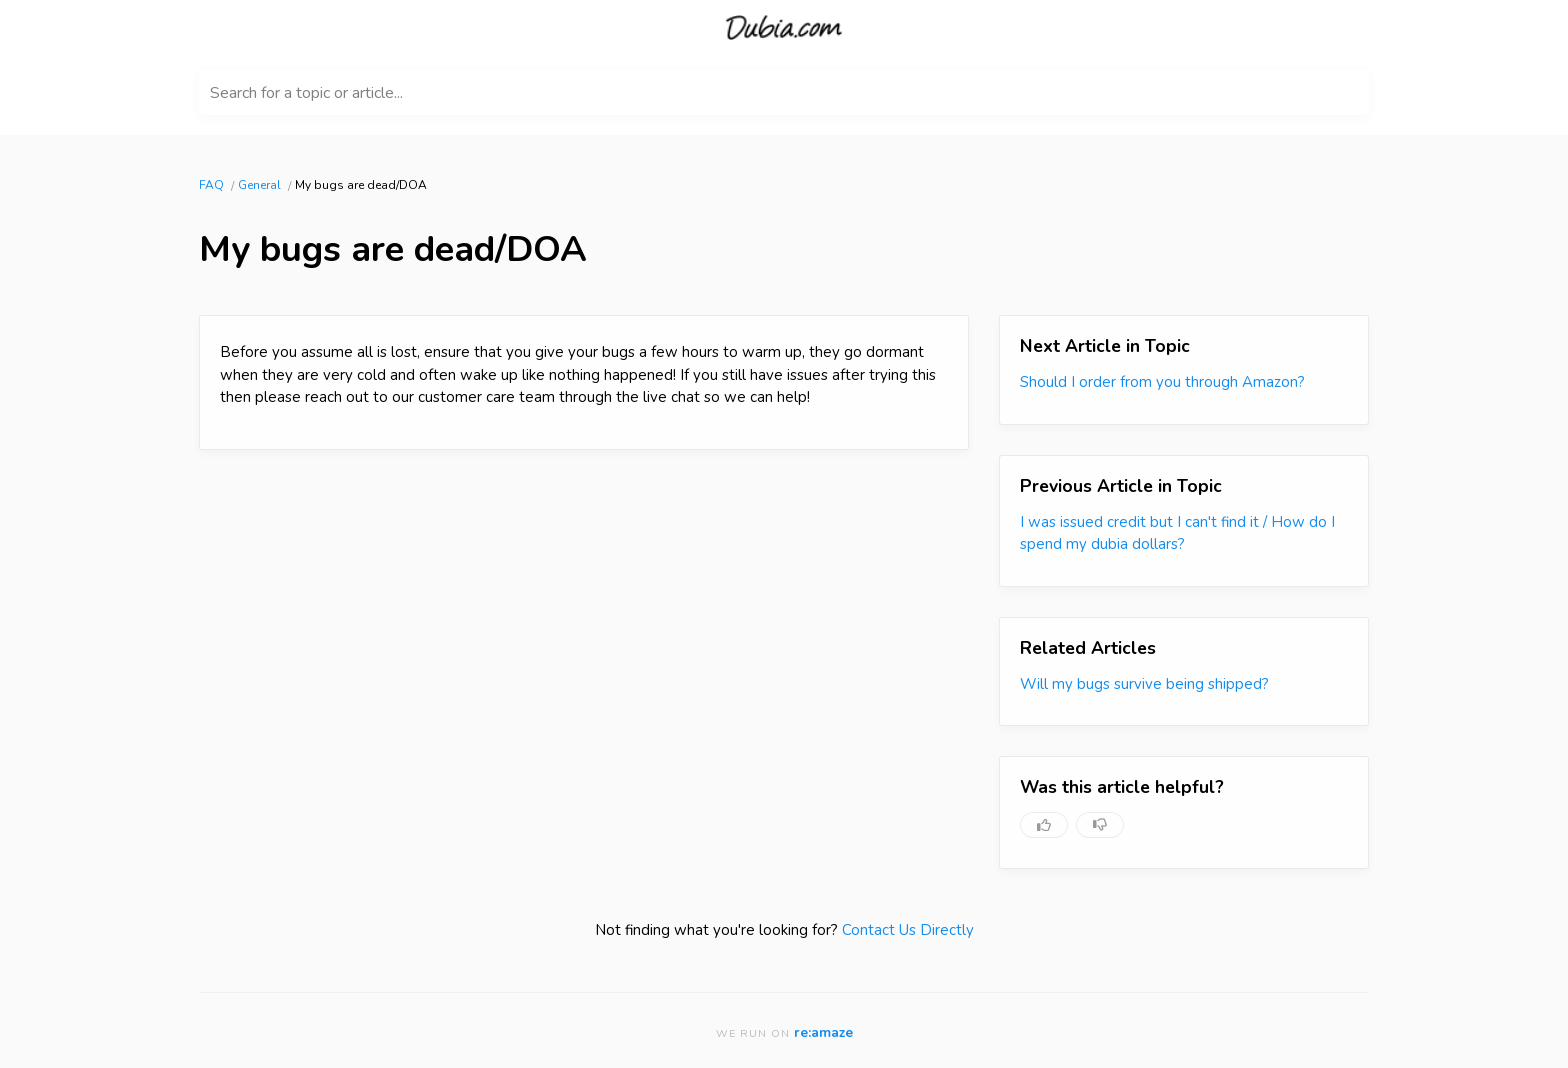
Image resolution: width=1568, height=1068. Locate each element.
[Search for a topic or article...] (784, 92)
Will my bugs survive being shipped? (1144, 684)
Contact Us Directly (908, 930)
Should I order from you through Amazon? (1162, 382)
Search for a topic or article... (306, 93)
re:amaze (823, 1032)
